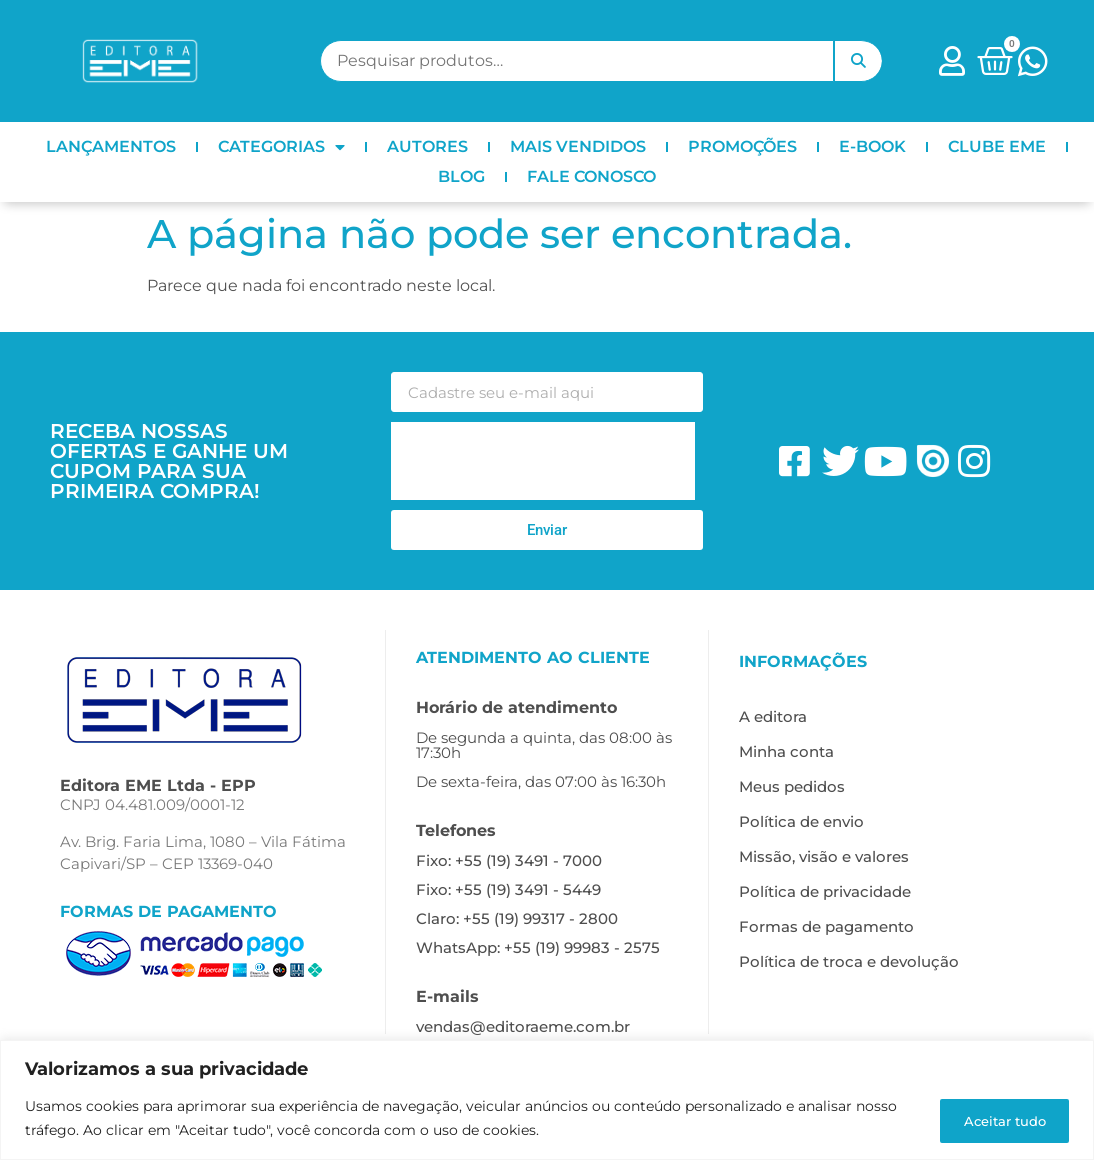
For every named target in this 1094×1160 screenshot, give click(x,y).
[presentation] (543, 461)
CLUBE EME (997, 146)
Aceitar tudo (995, 1119)
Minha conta (786, 751)
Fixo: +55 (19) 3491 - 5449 (508, 889)
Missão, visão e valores (824, 856)
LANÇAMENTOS (111, 146)
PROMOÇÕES (742, 146)
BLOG (461, 176)
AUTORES (427, 146)
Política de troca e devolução (849, 961)
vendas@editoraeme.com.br (523, 1026)
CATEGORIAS (281, 147)
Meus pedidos (792, 786)
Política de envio (801, 821)
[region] (547, 1100)
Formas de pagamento (826, 926)
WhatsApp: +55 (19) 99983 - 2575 (538, 947)
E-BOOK (872, 146)
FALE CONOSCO (591, 176)
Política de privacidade (825, 891)
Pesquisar (858, 61)
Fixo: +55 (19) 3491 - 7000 (509, 860)
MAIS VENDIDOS (578, 146)
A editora (773, 716)
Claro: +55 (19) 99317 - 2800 (517, 918)
